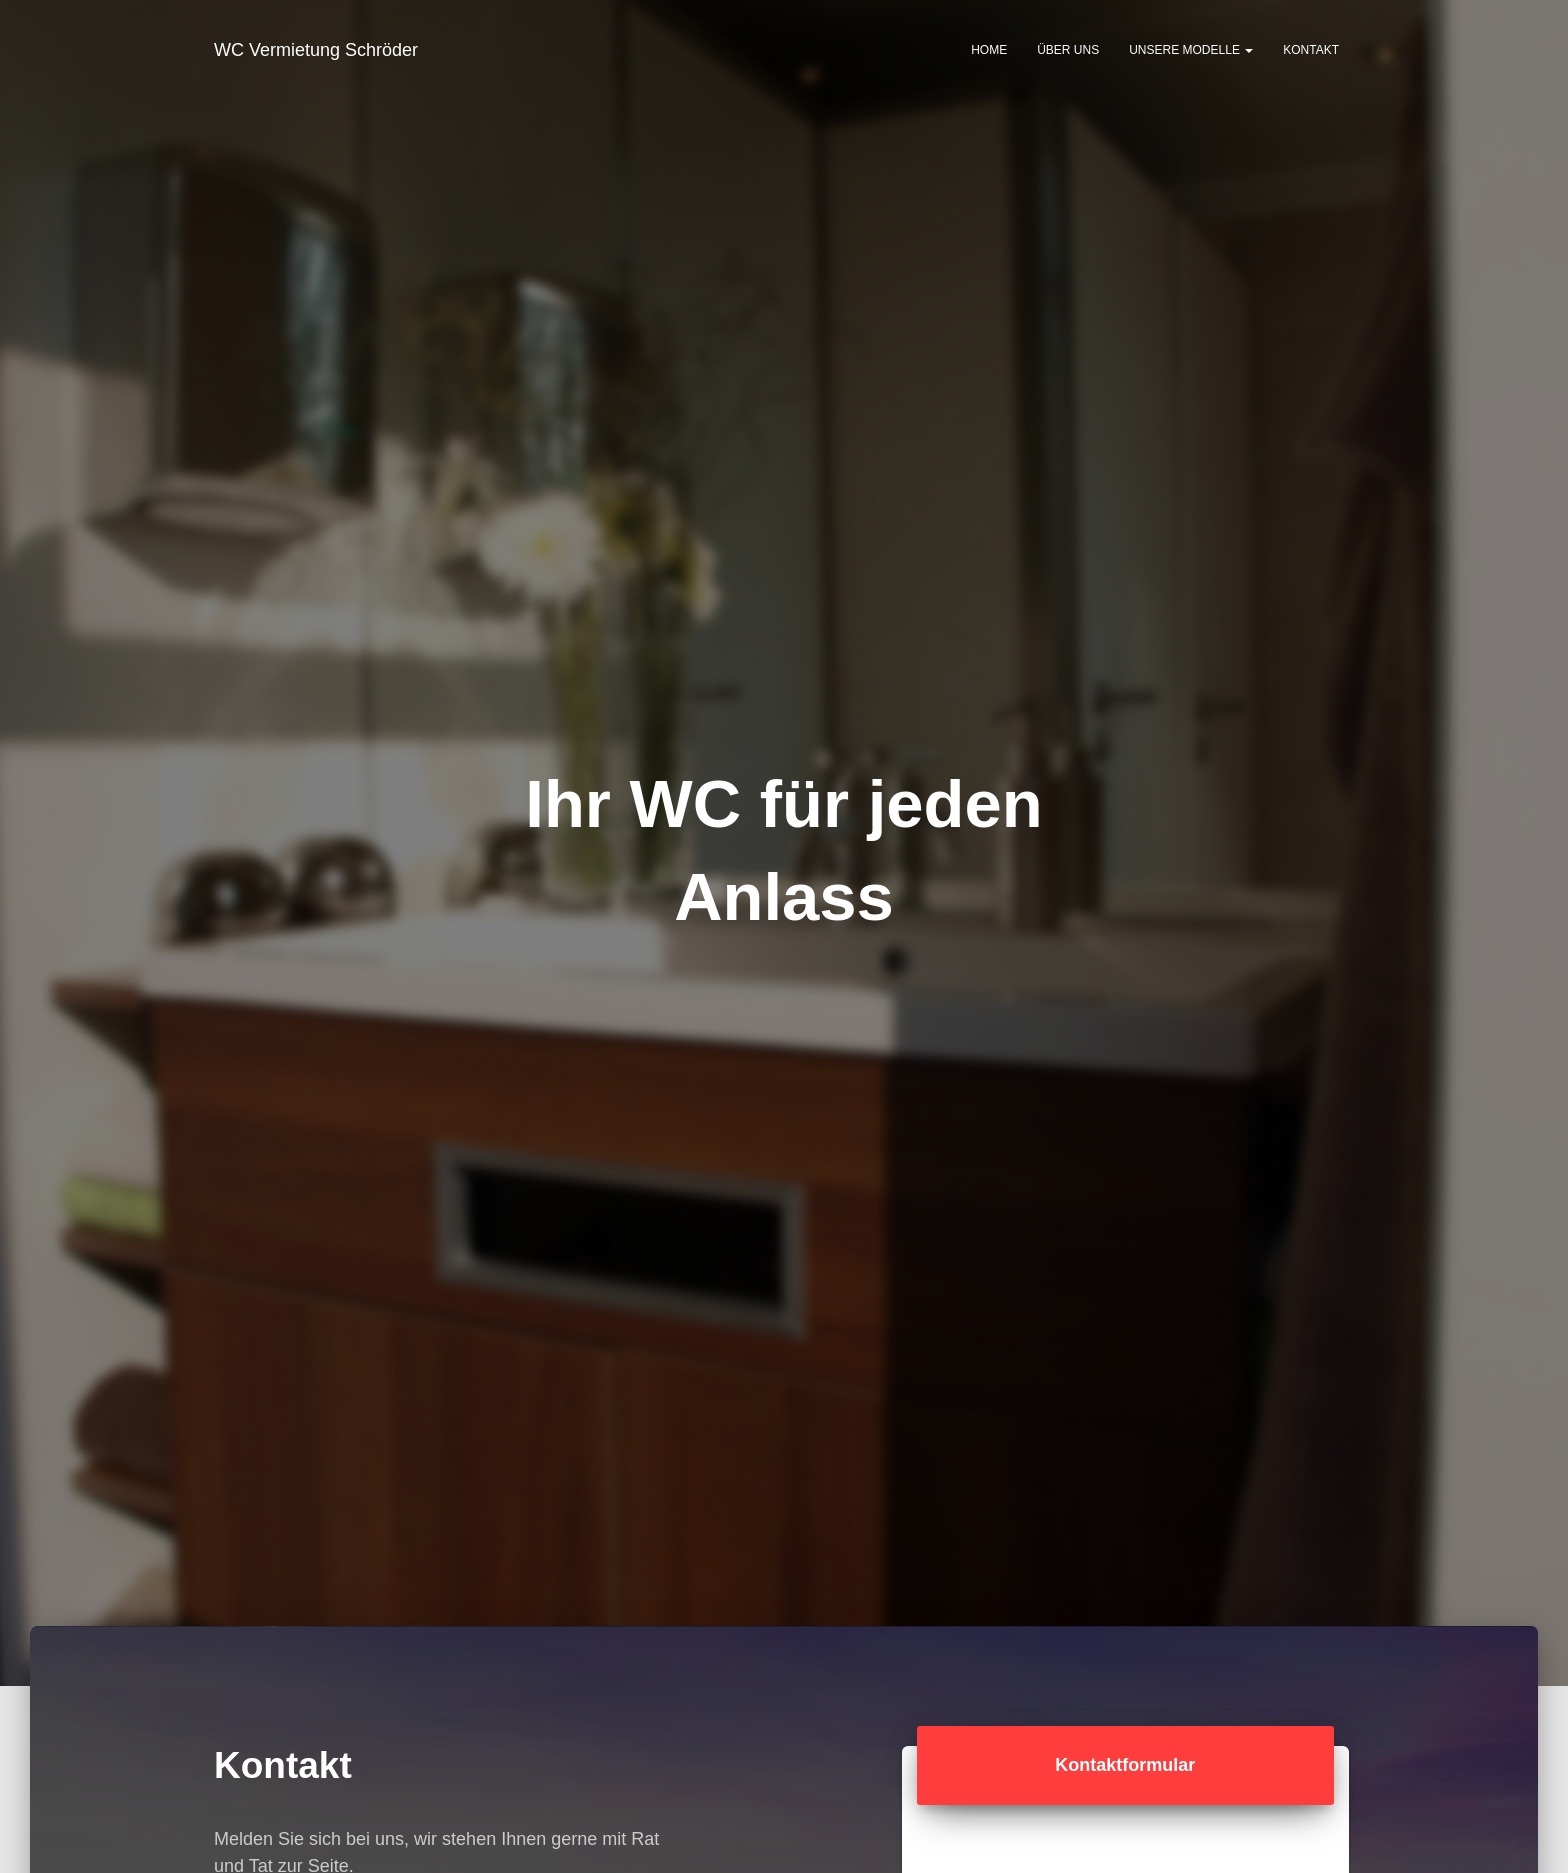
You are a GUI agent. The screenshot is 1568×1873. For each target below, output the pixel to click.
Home (989, 50)
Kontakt (1311, 50)
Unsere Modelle (1191, 50)
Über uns (1068, 50)
